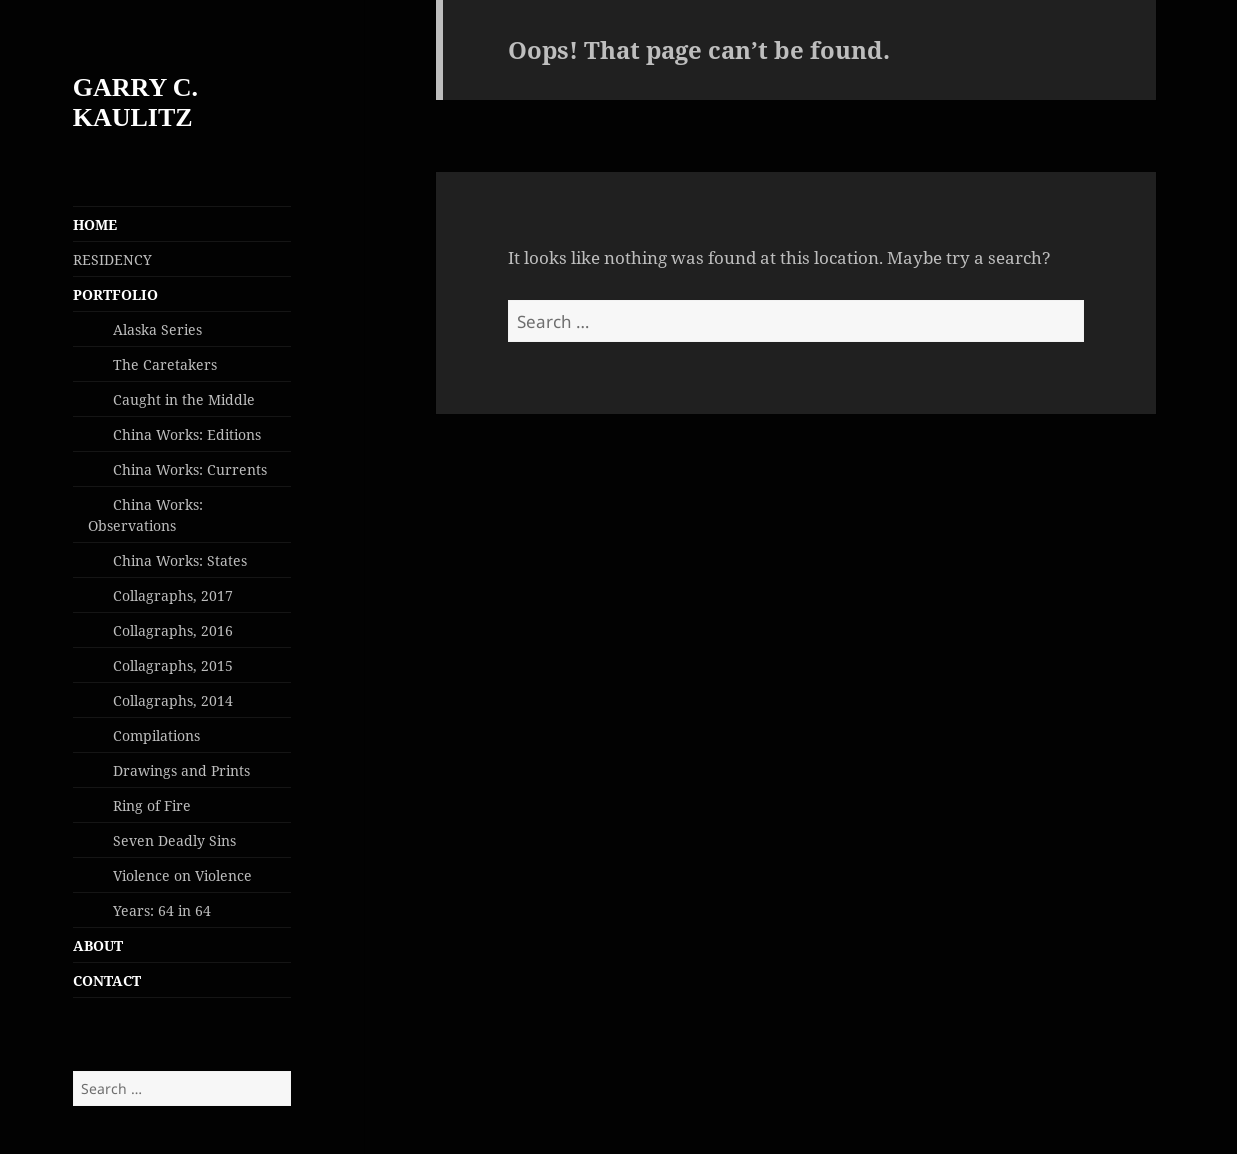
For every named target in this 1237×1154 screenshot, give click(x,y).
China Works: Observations (145, 515)
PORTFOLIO (115, 294)
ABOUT (98, 945)
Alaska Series (157, 329)
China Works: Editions (187, 434)
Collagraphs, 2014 (173, 700)
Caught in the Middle (184, 399)
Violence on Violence (182, 875)
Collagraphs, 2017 (173, 595)
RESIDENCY (112, 259)
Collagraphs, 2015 (173, 665)
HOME (95, 224)
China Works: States (180, 560)
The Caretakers (165, 364)
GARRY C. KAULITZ (135, 102)
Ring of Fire (152, 805)
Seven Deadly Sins (174, 840)
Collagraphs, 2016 (173, 630)
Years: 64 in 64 (162, 910)
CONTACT (107, 980)
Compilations (156, 735)
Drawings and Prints (181, 770)
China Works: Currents (190, 469)
